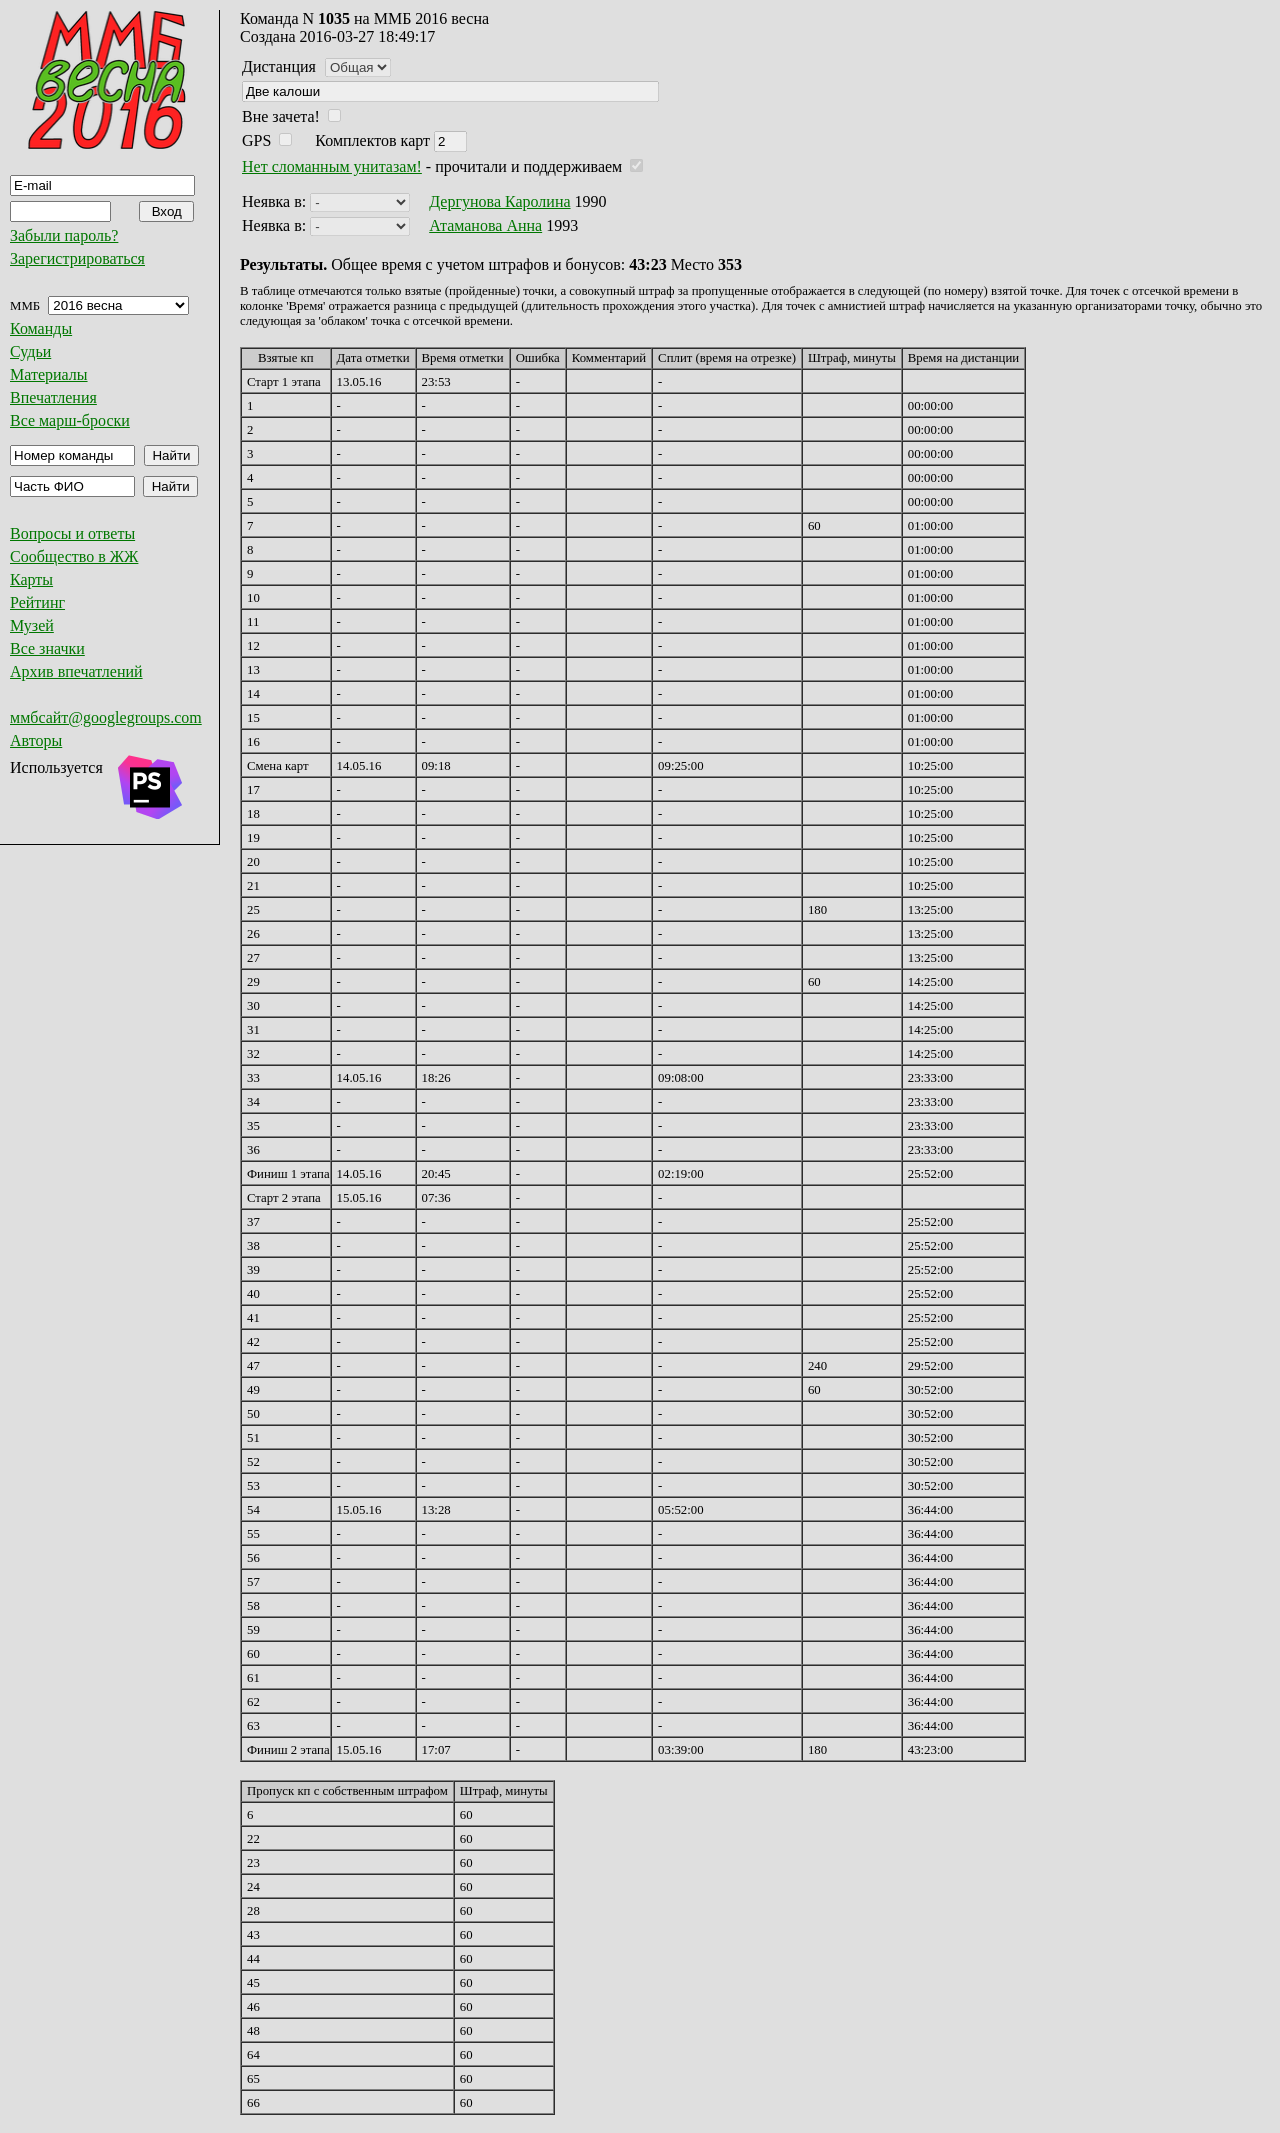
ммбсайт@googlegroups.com (106, 717)
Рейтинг (37, 602)
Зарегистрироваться (77, 258)
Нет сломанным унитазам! (332, 166)
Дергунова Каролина (499, 201)
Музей (32, 625)
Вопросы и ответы (72, 533)
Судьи (30, 351)
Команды (41, 328)
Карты (31, 579)
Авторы (36, 740)
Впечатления (53, 397)
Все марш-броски (70, 420)
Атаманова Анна (485, 225)
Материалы (49, 374)
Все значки (47, 648)
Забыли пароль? (64, 235)
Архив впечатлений (76, 671)
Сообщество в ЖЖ (74, 556)
